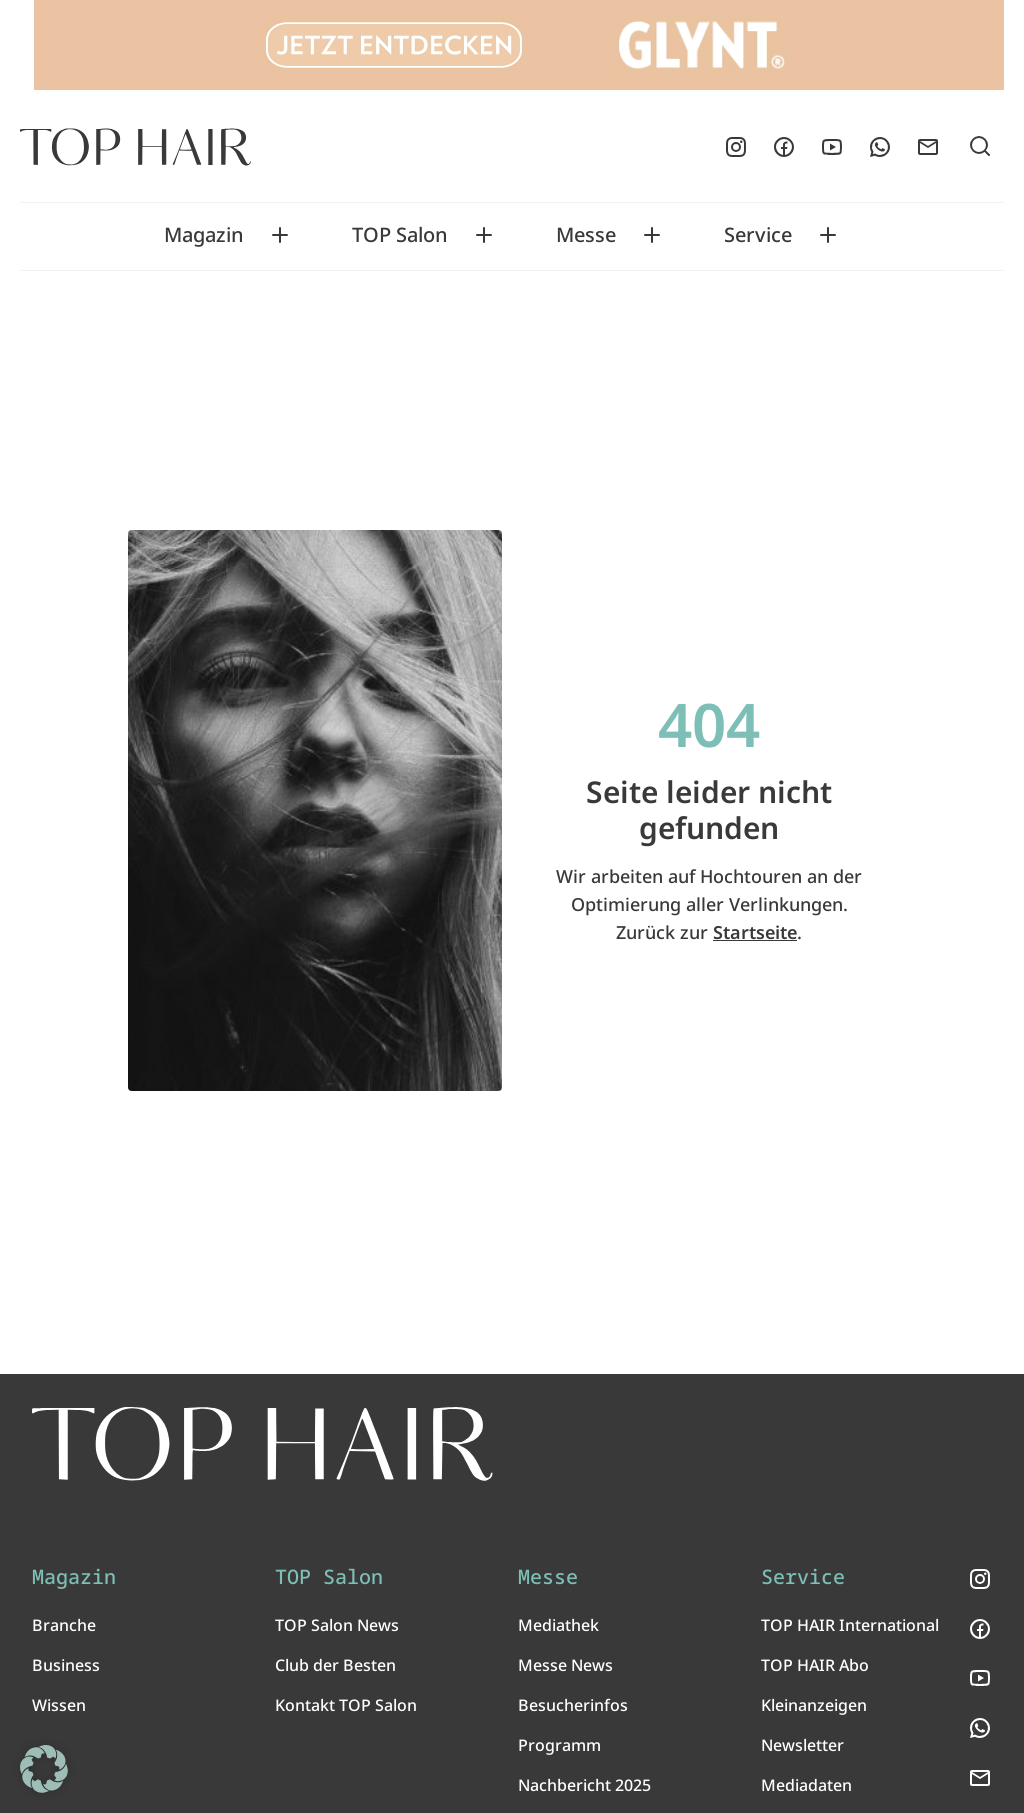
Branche (64, 1625)
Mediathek (558, 1625)
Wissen (59, 1705)
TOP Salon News (337, 1625)
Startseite (755, 932)
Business (66, 1665)
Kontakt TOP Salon (346, 1705)
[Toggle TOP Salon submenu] (484, 235)
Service (758, 235)
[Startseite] (135, 147)
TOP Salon (400, 235)
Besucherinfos (573, 1705)
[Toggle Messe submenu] (652, 235)
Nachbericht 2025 (584, 1785)
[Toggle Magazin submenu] (280, 235)
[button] (44, 1769)
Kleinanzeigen (814, 1705)
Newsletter (802, 1745)
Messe (586, 235)
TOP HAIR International (850, 1625)
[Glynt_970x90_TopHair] (519, 45)
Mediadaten (806, 1785)
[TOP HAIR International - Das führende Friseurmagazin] (262, 1444)
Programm (559, 1745)
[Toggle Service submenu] (828, 235)
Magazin (204, 235)
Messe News (565, 1665)
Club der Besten (335, 1665)
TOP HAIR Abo (815, 1665)
